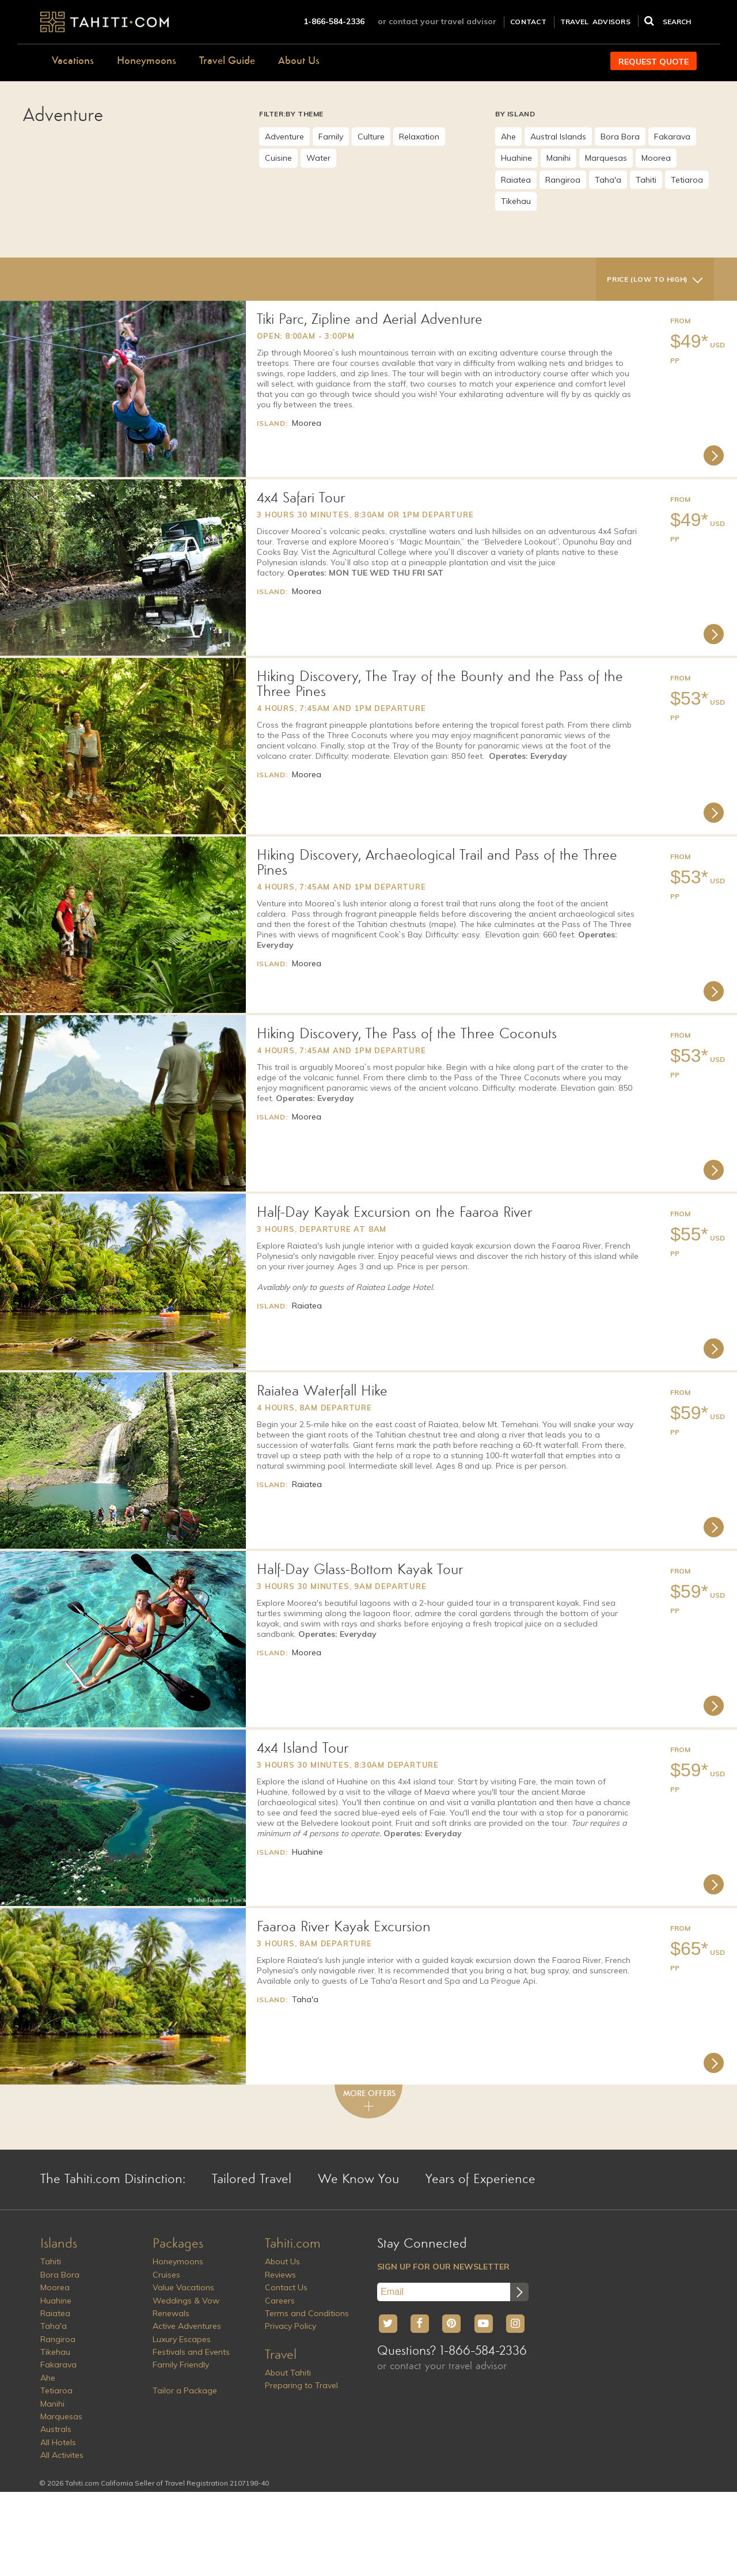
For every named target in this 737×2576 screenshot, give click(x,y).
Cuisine (278, 158)
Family (330, 136)
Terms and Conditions (307, 2313)
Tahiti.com (293, 2244)
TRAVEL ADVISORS (595, 21)
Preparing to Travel (301, 2385)
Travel (281, 2355)
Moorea (656, 158)
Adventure (284, 136)
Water (318, 158)
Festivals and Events (191, 2352)
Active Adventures (187, 2326)
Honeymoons (146, 61)
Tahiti (646, 180)
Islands (58, 2244)
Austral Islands (558, 136)
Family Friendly (181, 2364)
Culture (371, 136)
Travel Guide (227, 61)
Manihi (558, 158)
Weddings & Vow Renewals (186, 2306)
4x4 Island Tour (302, 1748)
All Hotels (58, 2442)
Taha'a (608, 180)
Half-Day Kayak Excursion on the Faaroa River (394, 1212)
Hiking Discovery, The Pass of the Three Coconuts (407, 1034)
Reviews (280, 2274)
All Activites (61, 2455)
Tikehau (516, 201)
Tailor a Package (185, 2390)
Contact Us (286, 2287)
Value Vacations (183, 2287)
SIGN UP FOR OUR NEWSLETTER (443, 2266)
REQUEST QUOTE (653, 61)
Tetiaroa (687, 180)
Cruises (166, 2274)
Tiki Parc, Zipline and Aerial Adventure (370, 319)
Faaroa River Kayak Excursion (344, 1927)
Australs (55, 2429)
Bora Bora (620, 136)
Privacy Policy (290, 2326)
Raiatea (516, 180)
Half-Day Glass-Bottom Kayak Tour (360, 1570)
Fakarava (672, 136)
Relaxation (419, 136)
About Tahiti (288, 2372)
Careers (280, 2300)
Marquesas (606, 158)
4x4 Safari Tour (301, 498)
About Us (299, 61)
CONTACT (528, 21)
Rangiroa (562, 180)
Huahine (516, 158)
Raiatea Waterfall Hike (322, 1391)
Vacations (73, 61)
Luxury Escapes (182, 2339)
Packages (178, 2244)
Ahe (508, 136)
